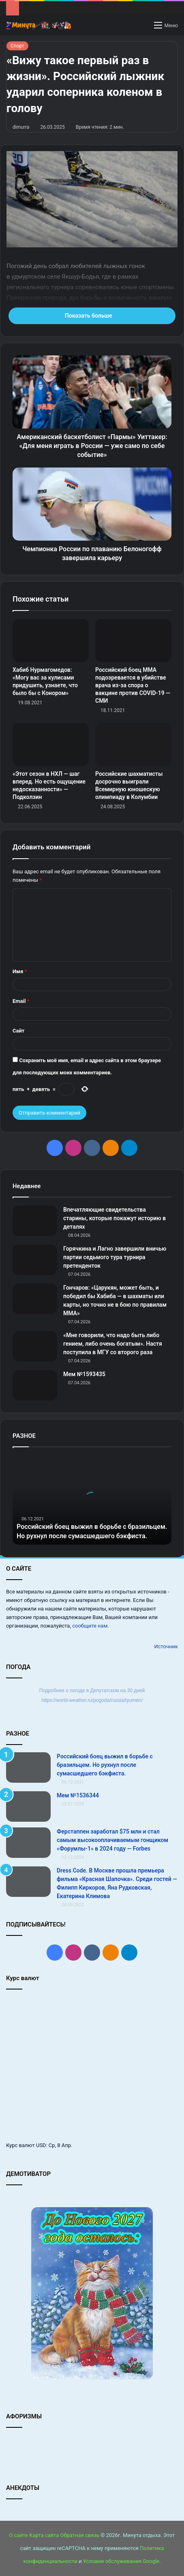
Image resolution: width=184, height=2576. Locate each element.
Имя (20, 971)
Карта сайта (44, 2535)
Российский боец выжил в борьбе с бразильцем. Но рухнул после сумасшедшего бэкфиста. (105, 1765)
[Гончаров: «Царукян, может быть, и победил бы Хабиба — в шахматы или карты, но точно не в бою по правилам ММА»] (35, 1299)
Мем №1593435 (84, 1374)
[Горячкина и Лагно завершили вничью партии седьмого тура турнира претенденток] (35, 1260)
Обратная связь (80, 2535)
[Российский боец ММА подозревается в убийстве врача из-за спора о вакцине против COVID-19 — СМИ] (133, 640)
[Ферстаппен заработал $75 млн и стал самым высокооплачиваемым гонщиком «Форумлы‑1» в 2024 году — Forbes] (28, 1842)
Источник (166, 1646)
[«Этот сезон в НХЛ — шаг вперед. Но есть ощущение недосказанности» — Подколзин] (51, 744)
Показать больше (92, 315)
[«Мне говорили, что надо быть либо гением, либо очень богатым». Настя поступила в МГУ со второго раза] (35, 1346)
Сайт (18, 1031)
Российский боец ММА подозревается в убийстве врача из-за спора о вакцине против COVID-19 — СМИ (132, 685)
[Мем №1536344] (28, 1806)
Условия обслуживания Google (121, 2561)
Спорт (17, 46)
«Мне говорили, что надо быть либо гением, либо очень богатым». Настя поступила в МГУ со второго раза (112, 1343)
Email (21, 1001)
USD (41, 2145)
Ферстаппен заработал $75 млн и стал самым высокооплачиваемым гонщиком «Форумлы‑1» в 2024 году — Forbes (112, 1840)
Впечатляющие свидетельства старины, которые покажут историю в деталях (114, 1218)
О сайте (18, 2535)
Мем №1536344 (78, 1795)
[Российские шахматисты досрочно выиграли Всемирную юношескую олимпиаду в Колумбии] (133, 744)
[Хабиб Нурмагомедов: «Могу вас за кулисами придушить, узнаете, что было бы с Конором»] (51, 640)
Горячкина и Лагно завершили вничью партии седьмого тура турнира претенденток (114, 1257)
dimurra (21, 127)
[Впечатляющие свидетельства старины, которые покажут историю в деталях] (35, 1221)
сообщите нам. (90, 1626)
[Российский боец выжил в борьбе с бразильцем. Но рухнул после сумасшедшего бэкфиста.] (28, 1767)
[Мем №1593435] (35, 1385)
